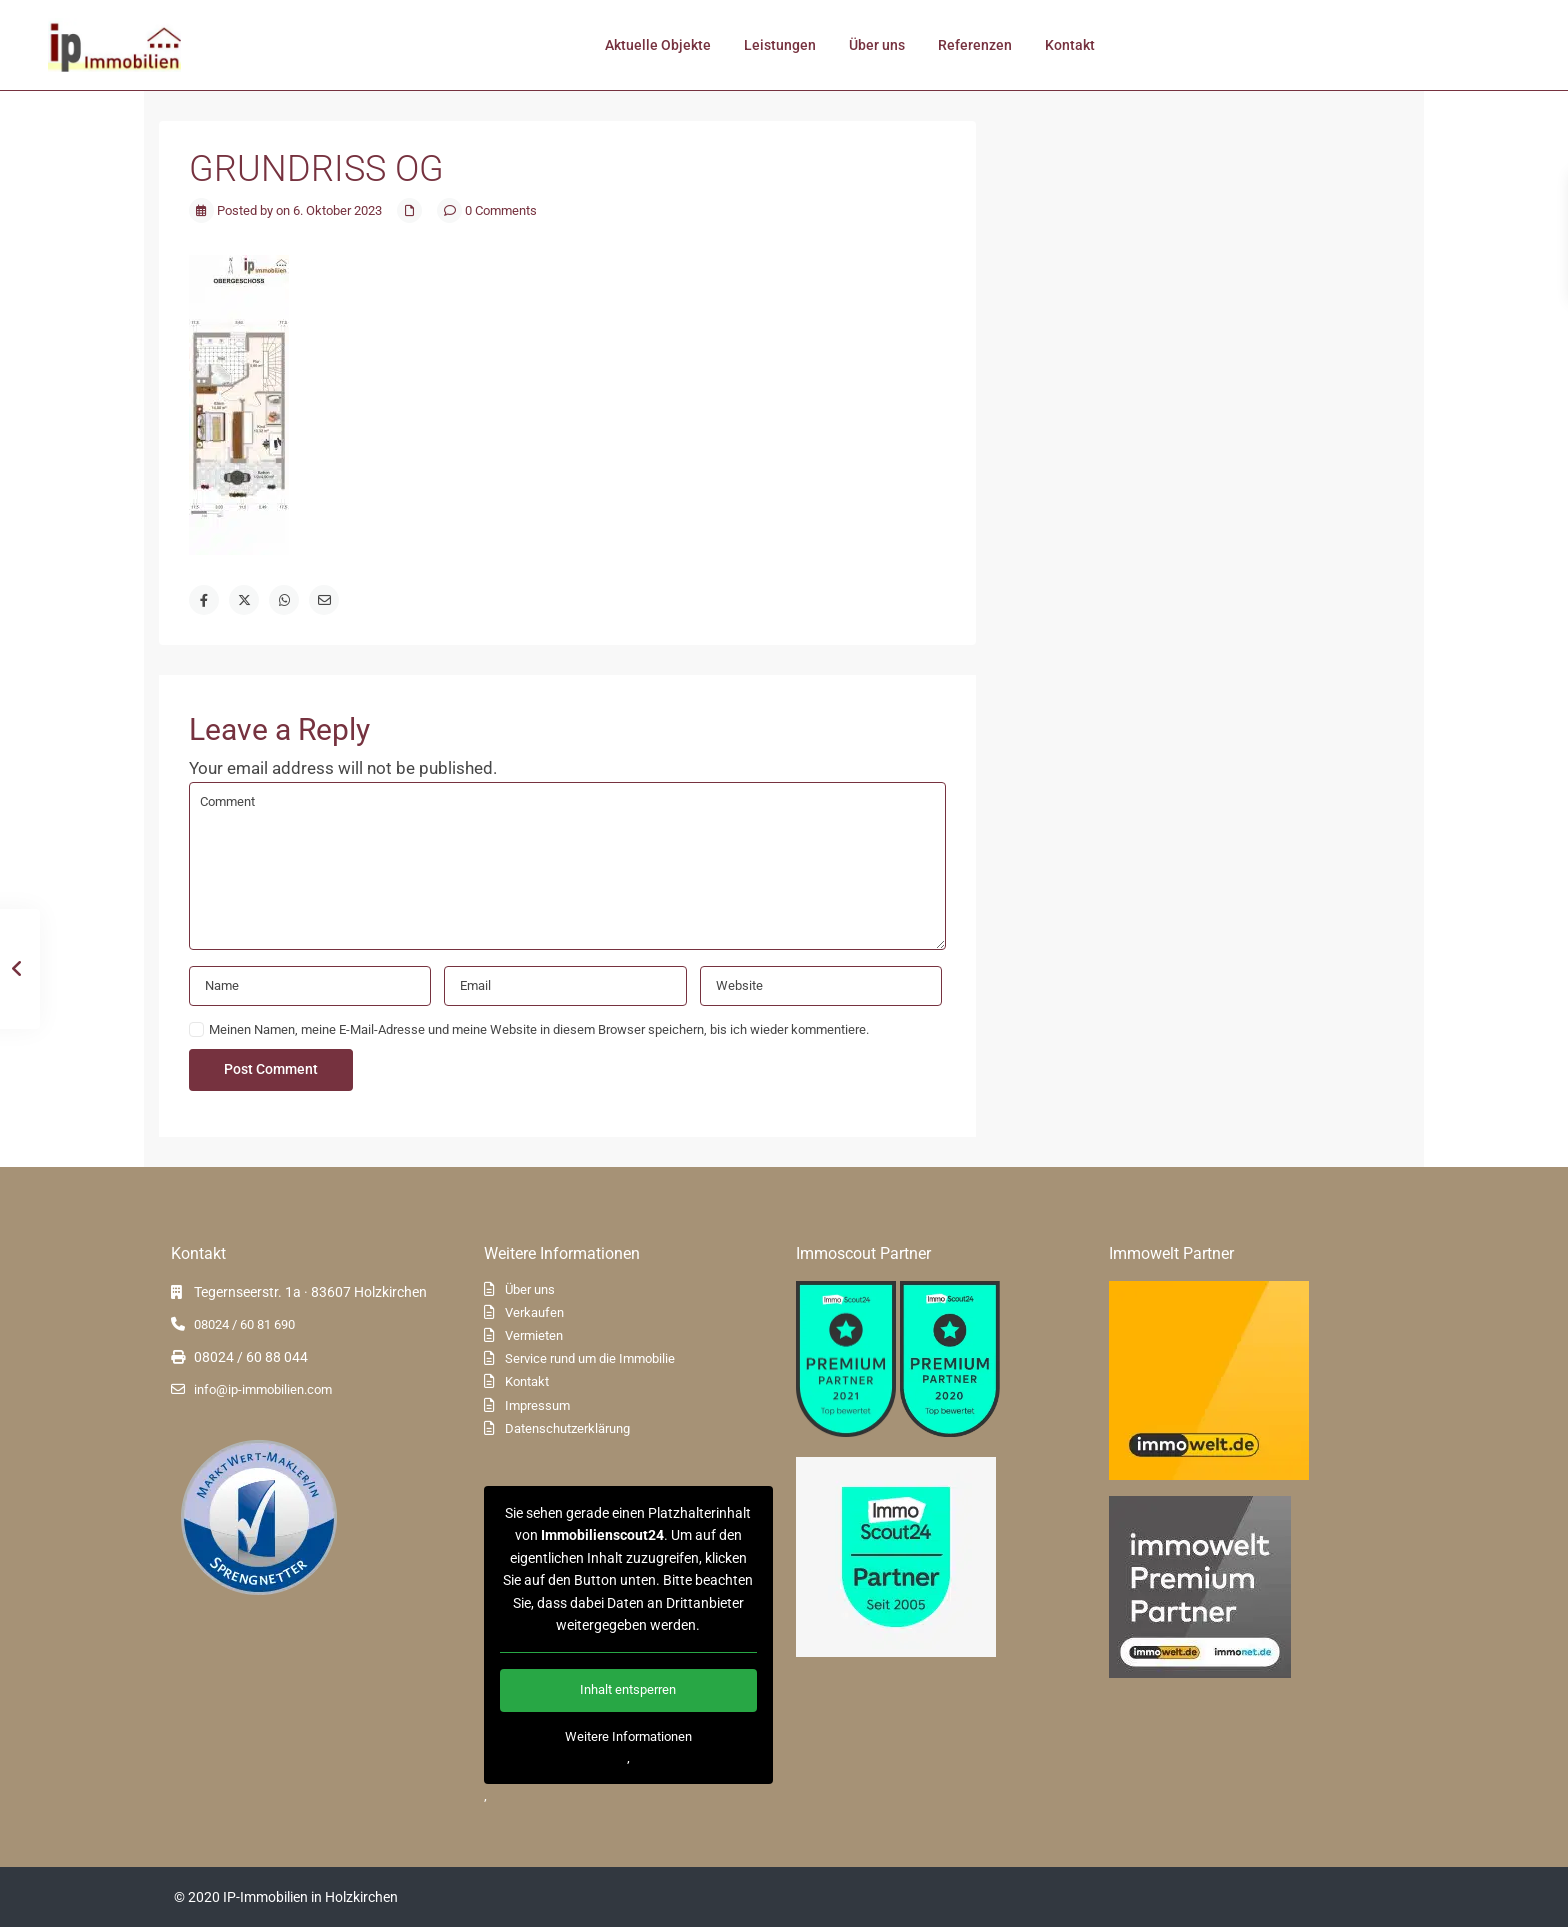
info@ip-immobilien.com (263, 1389)
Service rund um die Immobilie (590, 1358)
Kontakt (1070, 45)
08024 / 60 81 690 (244, 1324)
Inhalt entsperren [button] (628, 1690)
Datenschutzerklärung (567, 1428)
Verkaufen (534, 1312)
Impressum (537, 1405)
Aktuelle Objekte (658, 45)
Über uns (877, 45)
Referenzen (975, 45)
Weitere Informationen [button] (627, 1736)
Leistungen (780, 45)
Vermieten (534, 1335)
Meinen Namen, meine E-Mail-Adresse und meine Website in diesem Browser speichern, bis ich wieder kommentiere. (539, 1029)
